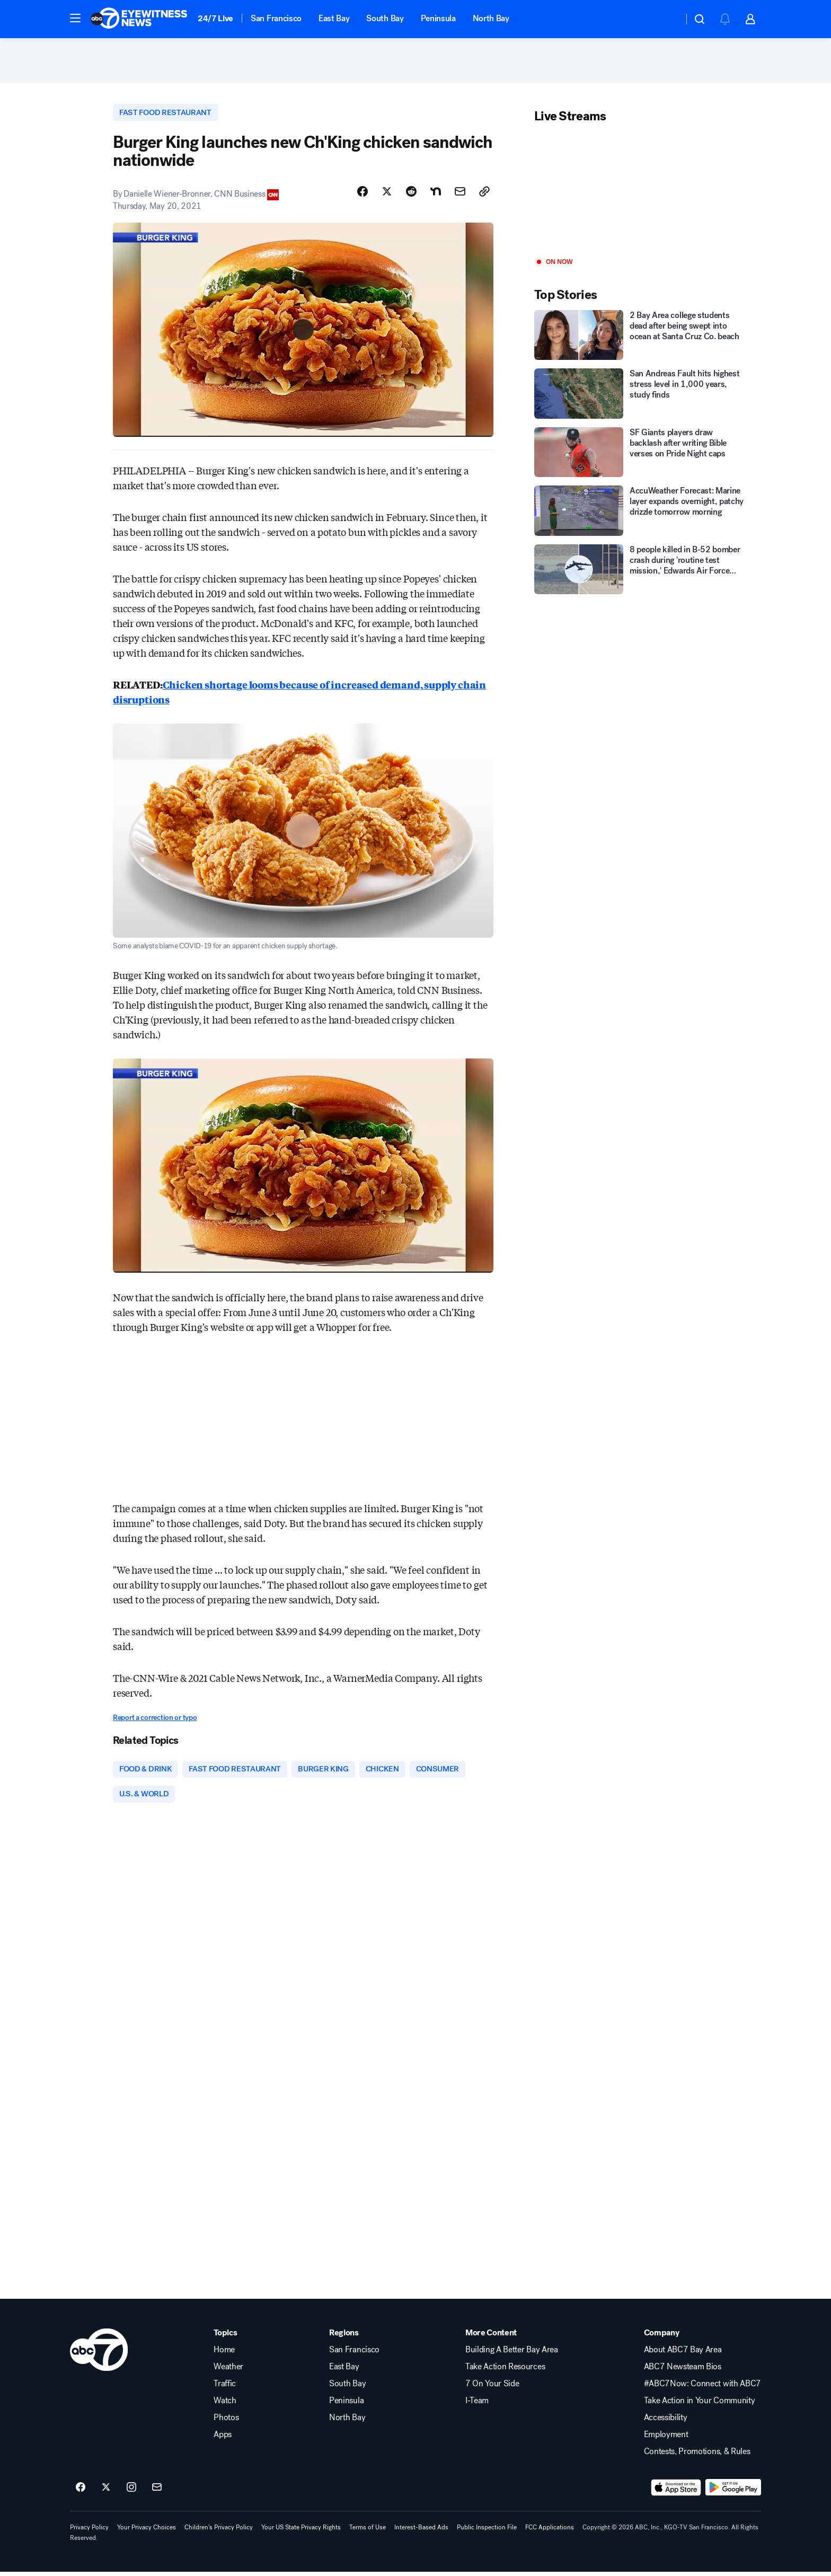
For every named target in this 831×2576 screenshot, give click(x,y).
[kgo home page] (99, 2354)
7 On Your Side (492, 2388)
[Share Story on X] (387, 195)
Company (661, 2337)
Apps (223, 2438)
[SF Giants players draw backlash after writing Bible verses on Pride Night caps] (640, 454)
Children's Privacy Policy (218, 2531)
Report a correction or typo (155, 1720)
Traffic (225, 2388)
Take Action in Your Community (699, 2405)
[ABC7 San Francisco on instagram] (131, 2491)
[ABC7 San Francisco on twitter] (106, 2491)
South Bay (384, 18)
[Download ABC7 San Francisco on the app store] (676, 2491)
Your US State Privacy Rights (301, 2531)
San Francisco (276, 18)
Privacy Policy (89, 2531)
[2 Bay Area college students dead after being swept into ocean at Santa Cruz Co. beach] (640, 337)
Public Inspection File (487, 2531)
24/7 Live (215, 18)
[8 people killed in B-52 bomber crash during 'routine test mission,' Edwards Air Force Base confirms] (640, 571)
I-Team (477, 2405)
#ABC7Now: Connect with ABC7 (702, 2388)
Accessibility (665, 2422)
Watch (225, 2405)
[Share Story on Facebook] (362, 195)
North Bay (491, 18)
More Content (491, 2337)
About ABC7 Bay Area (683, 2354)
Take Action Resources (505, 2371)
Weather (228, 2371)
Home (224, 2354)
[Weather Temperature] (667, 19)
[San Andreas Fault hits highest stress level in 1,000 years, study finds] (640, 396)
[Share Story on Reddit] (411, 195)
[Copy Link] (484, 195)
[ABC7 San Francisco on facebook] (80, 2491)
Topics (225, 2337)
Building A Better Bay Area (511, 2354)
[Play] (640, 193)
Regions (344, 2337)
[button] (75, 18)
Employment (666, 2438)
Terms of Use (367, 2531)
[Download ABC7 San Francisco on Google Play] (733, 2491)
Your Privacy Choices (146, 2531)
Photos (226, 2422)
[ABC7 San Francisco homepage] (139, 19)
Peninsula (438, 18)
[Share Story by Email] (460, 195)
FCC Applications (549, 2531)
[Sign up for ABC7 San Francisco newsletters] (156, 2491)
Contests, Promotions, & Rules (697, 2455)
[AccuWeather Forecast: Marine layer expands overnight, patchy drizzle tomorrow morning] (640, 513)
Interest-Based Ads (421, 2531)
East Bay (334, 18)
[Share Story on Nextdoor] (436, 195)
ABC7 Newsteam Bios (682, 2371)
